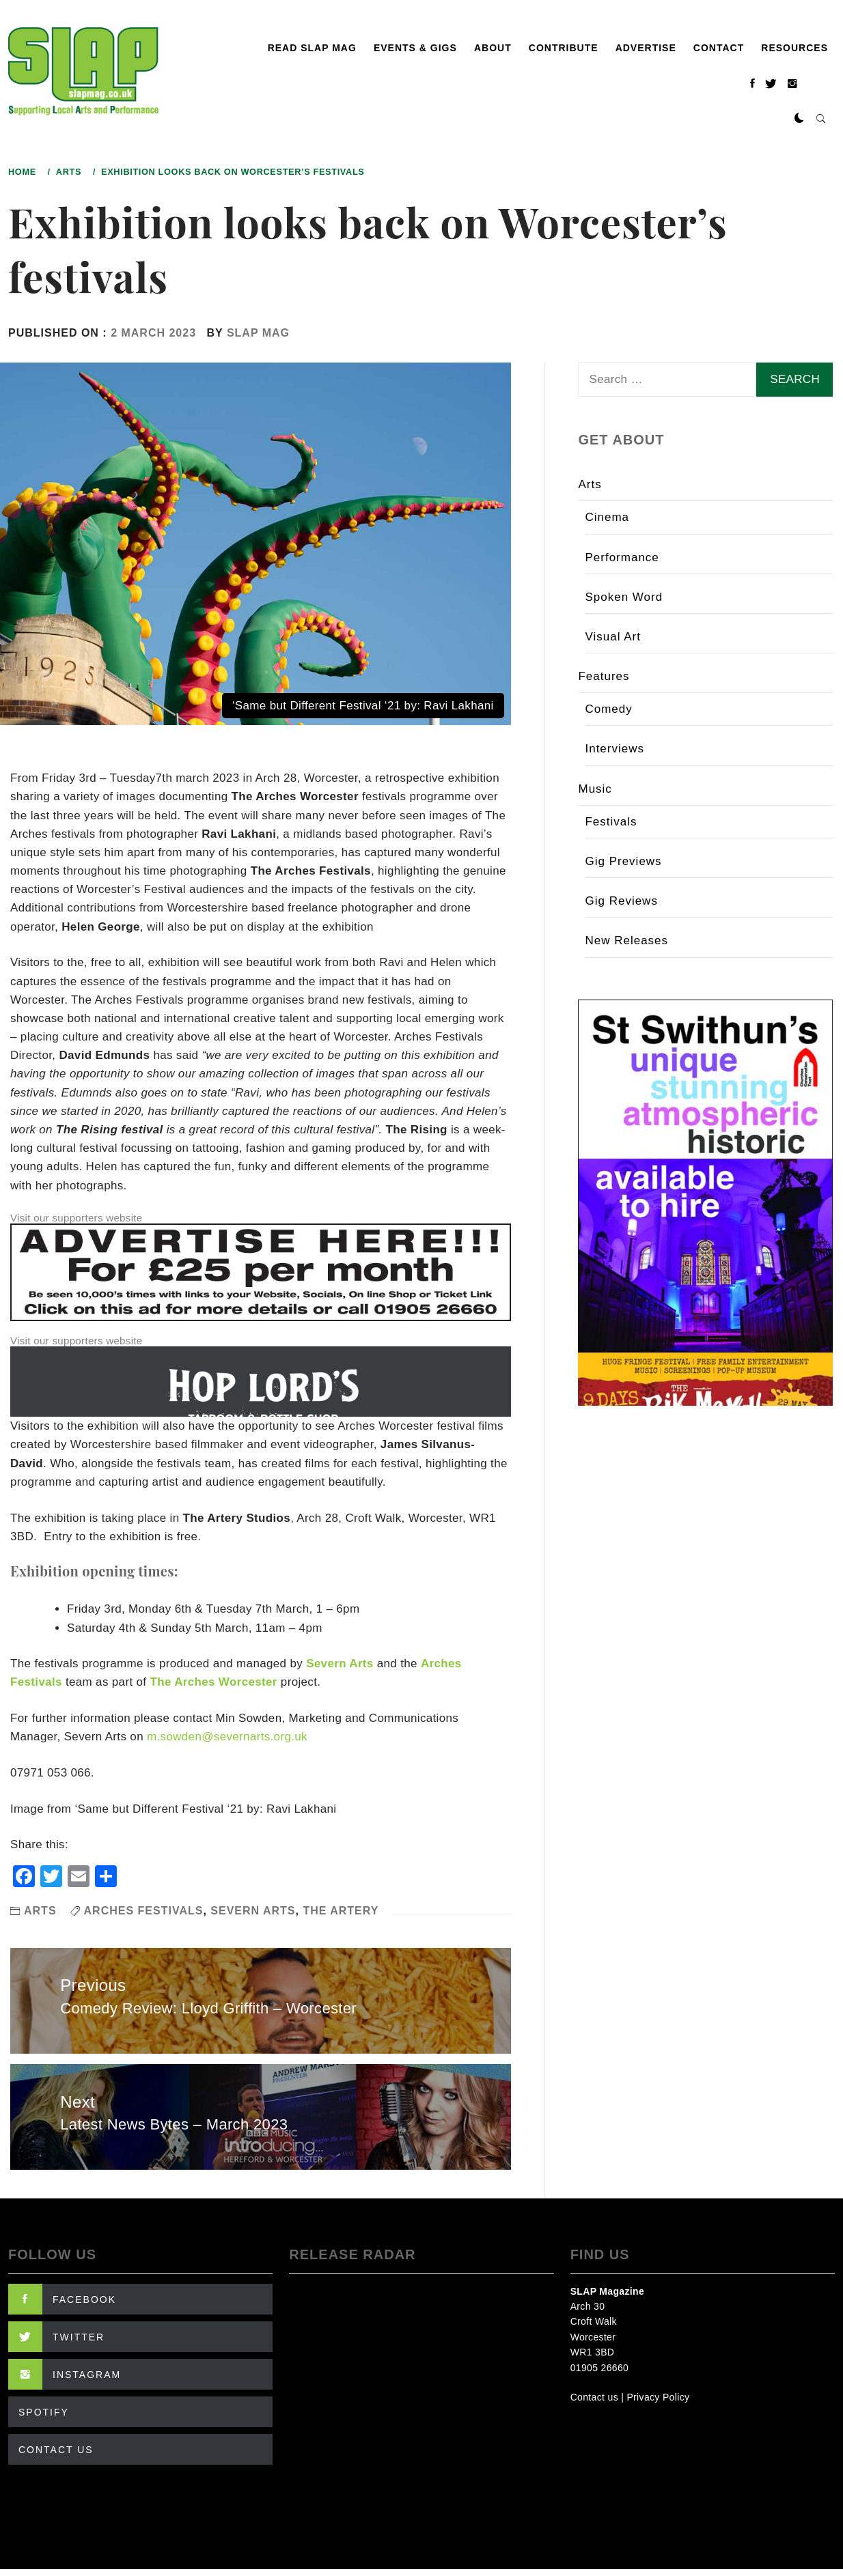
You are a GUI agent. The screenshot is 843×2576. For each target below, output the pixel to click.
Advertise (646, 47)
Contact (718, 47)
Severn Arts (340, 1663)
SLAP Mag (258, 333)
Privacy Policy (657, 2397)
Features (603, 676)
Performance (622, 557)
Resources (794, 47)
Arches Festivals (144, 1910)
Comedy (608, 709)
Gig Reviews (621, 900)
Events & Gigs (415, 47)
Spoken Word (624, 597)
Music (594, 788)
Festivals (611, 821)
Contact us (594, 2397)
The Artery (340, 1910)
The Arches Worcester (213, 1681)
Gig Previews (623, 861)
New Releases (626, 940)
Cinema (607, 517)
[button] (799, 119)
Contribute (563, 47)
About (493, 47)
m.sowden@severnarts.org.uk (227, 1736)
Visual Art (613, 636)
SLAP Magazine (607, 2291)
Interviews (614, 748)
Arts (40, 1910)
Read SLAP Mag (312, 47)
